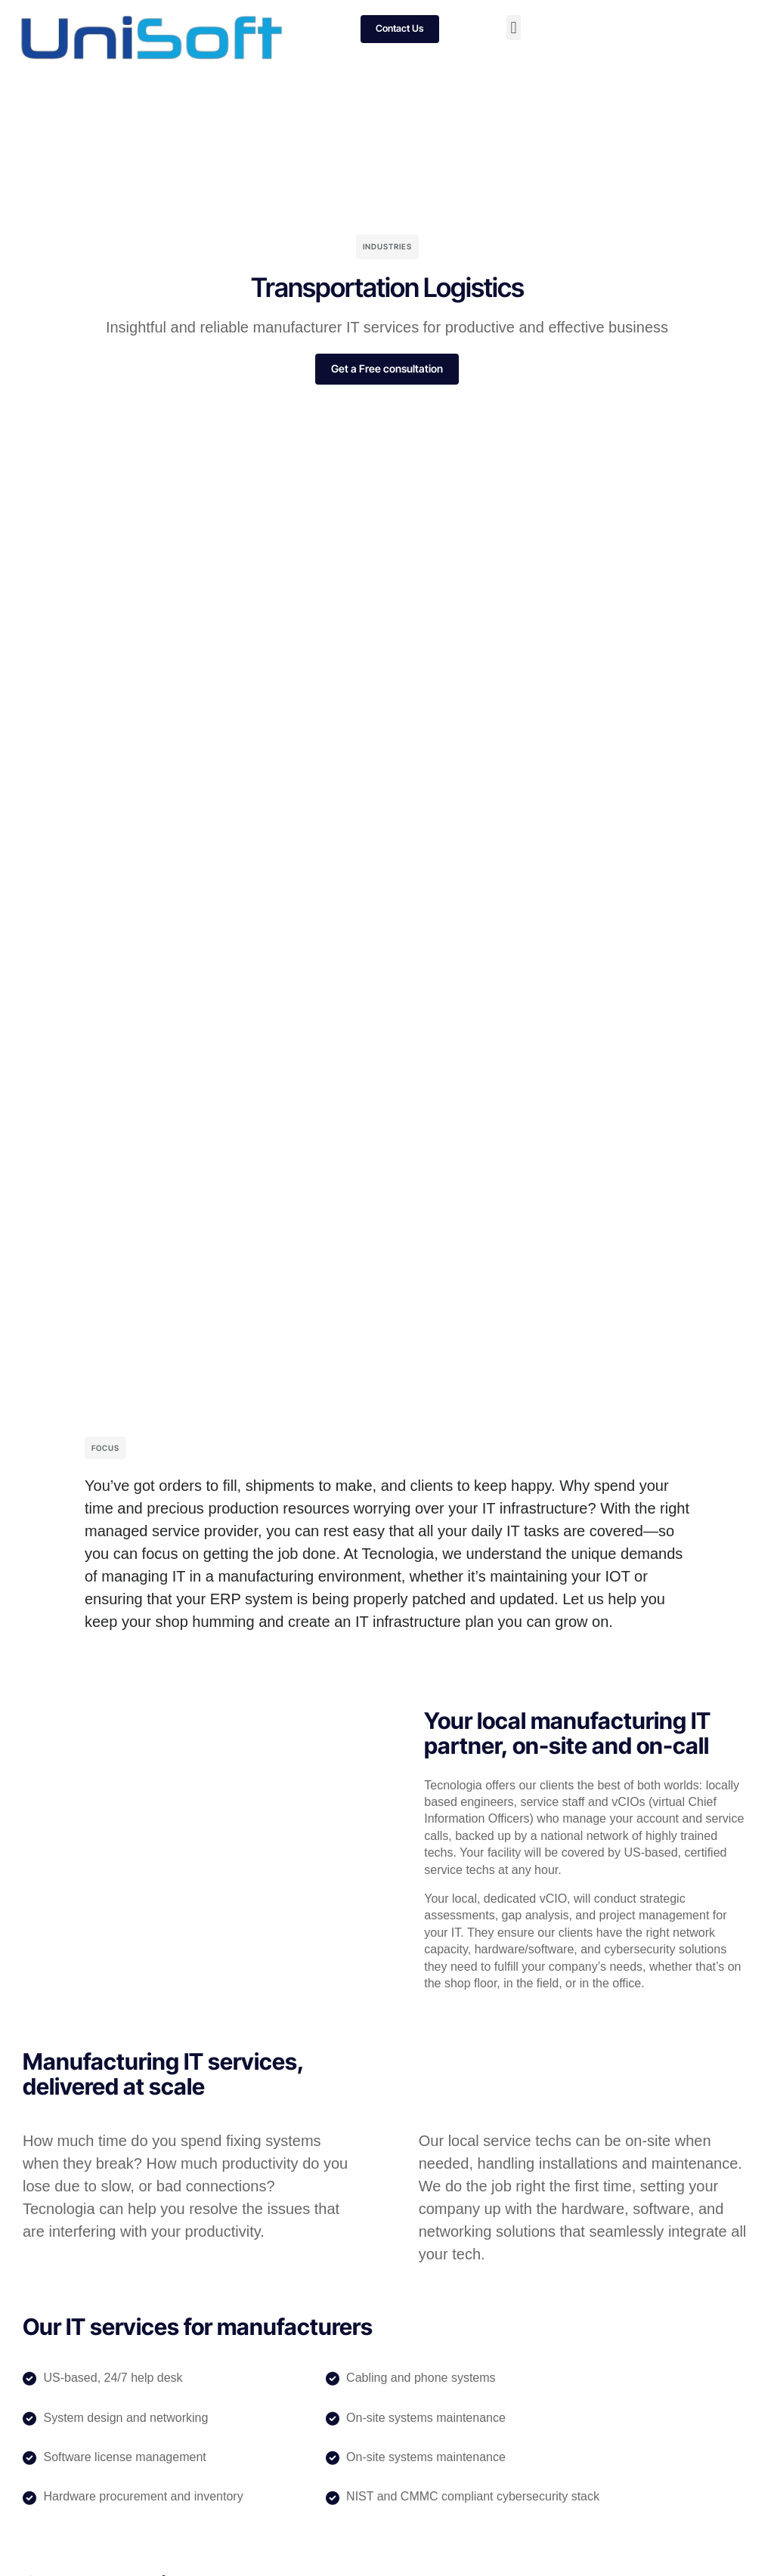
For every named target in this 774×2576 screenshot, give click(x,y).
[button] (513, 27)
